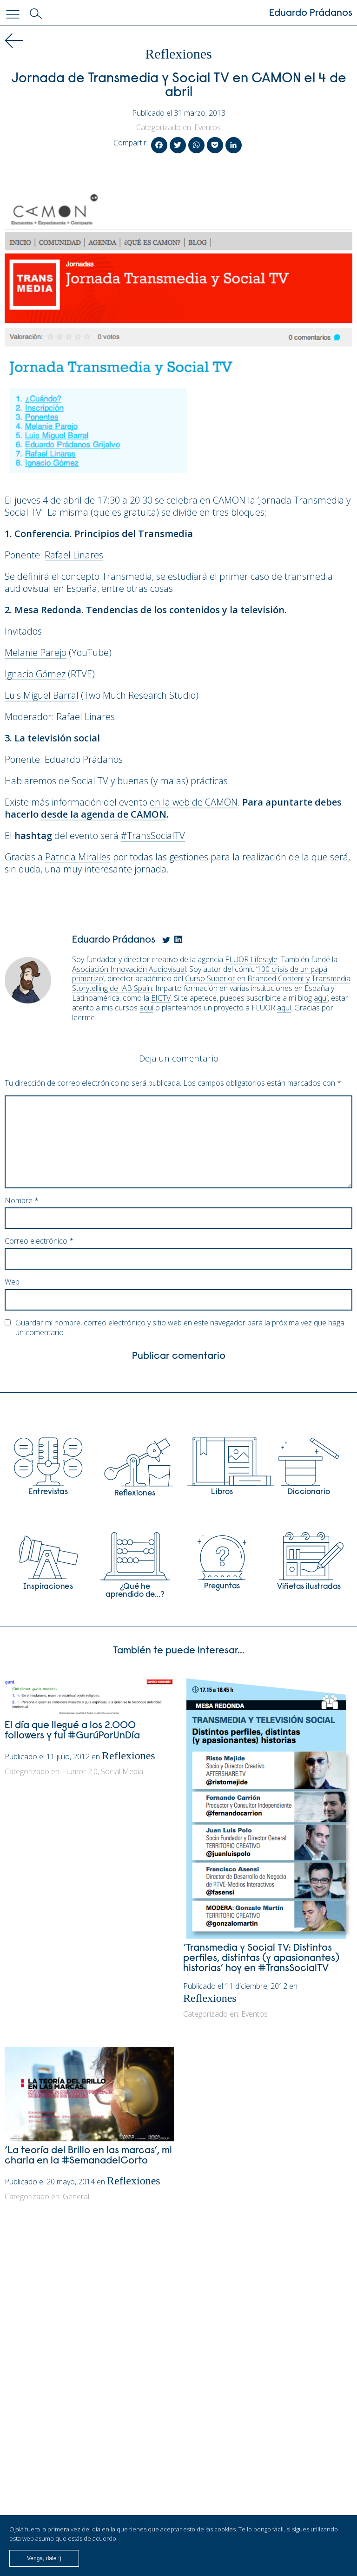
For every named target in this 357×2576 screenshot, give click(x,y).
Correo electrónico (39, 1241)
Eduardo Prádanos (310, 13)
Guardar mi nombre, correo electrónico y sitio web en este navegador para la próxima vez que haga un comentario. (179, 1327)
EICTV (161, 998)
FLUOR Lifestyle (251, 959)
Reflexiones (178, 53)
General (76, 2196)
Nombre (22, 1201)
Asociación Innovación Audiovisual (129, 969)
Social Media (122, 1771)
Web (12, 1282)
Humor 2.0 (80, 1771)
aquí (321, 998)
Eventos (207, 127)
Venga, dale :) (44, 2558)
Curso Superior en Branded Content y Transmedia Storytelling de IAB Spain (211, 983)
